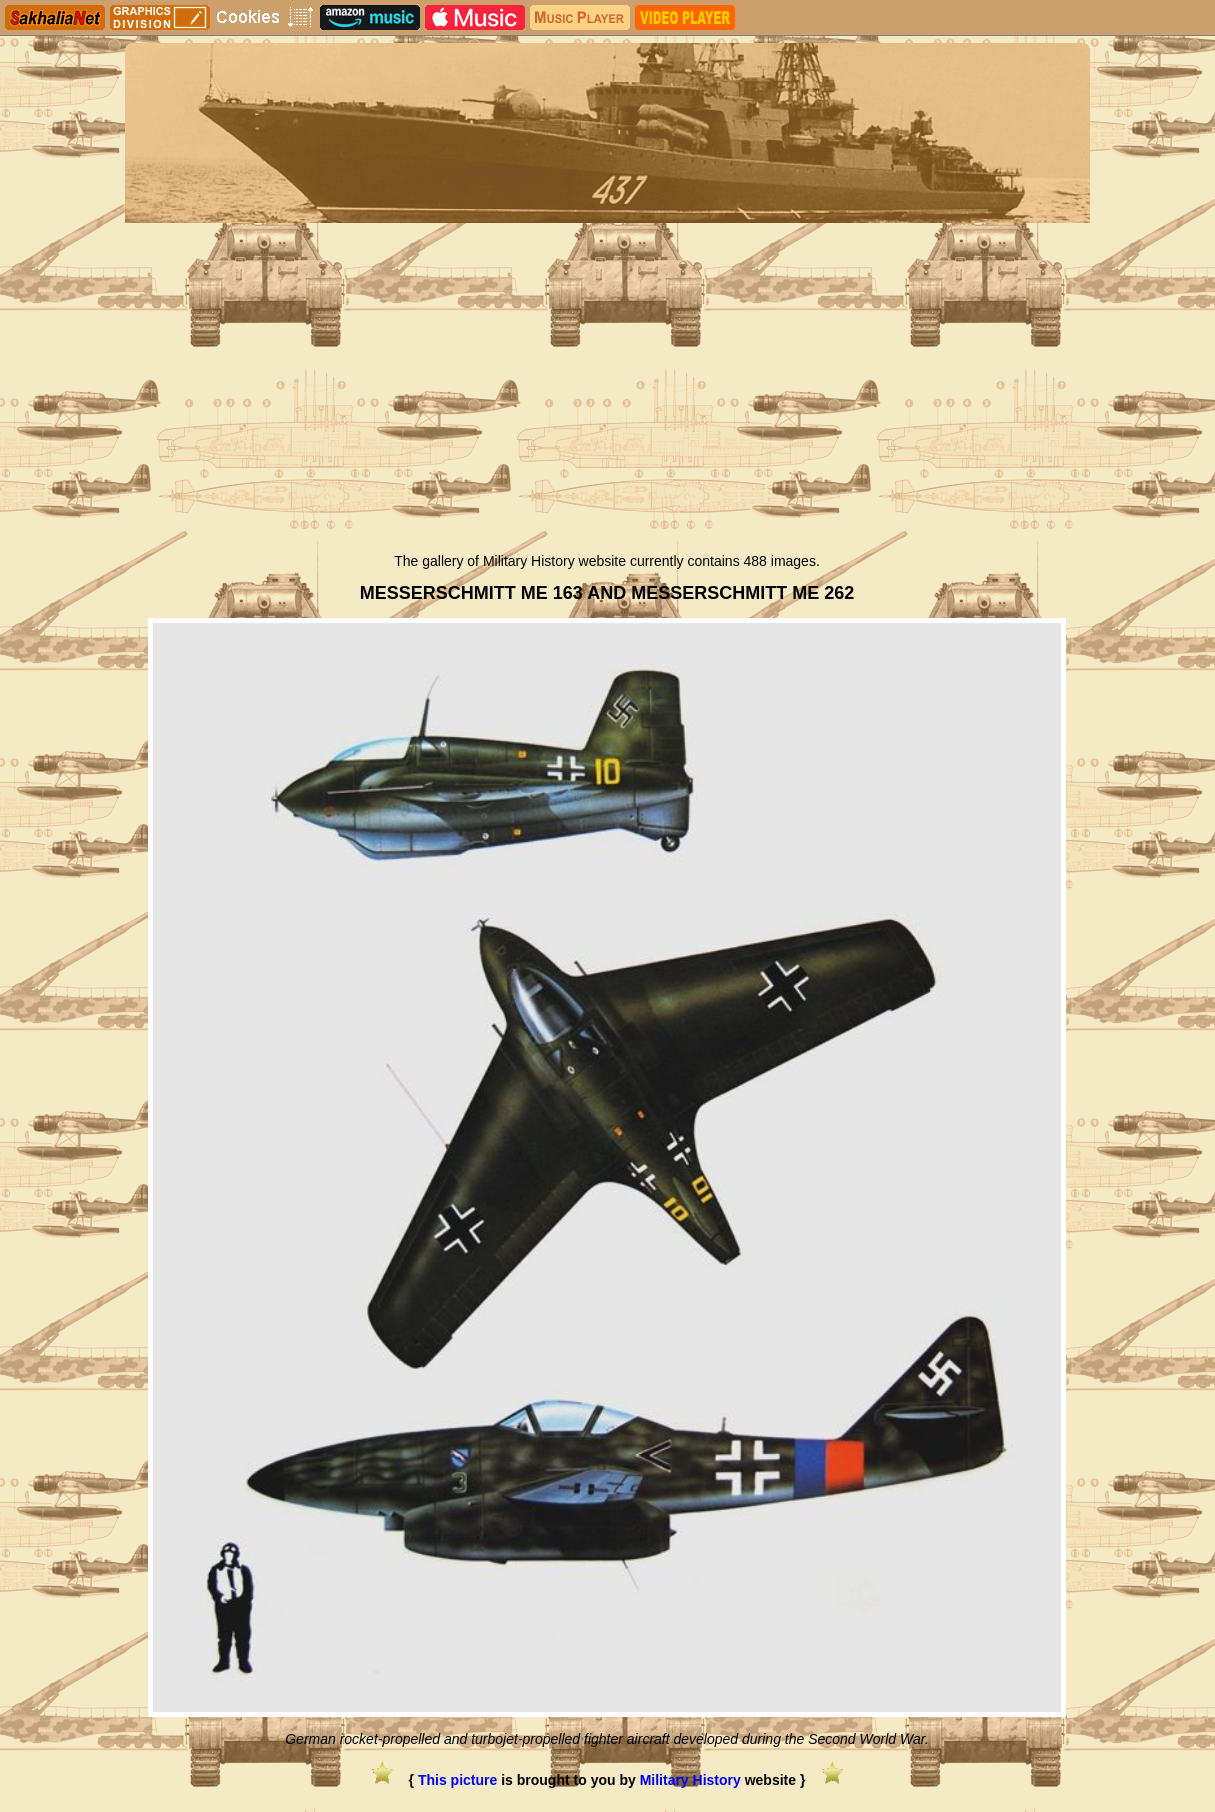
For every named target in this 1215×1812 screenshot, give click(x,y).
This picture (457, 1780)
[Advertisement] (607, 393)
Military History (690, 1780)
